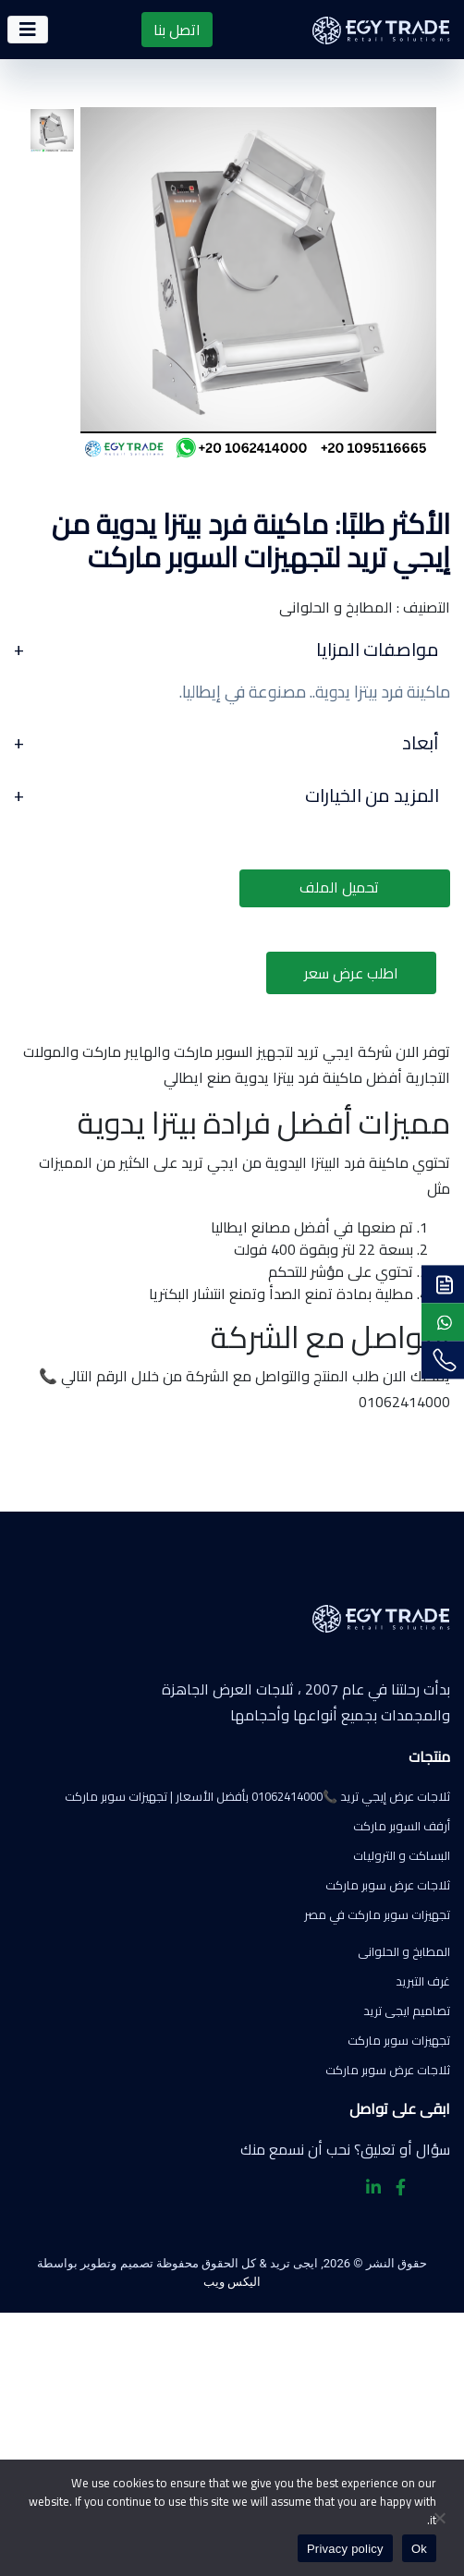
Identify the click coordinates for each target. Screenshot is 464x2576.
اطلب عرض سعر (351, 973)
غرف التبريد (423, 1981)
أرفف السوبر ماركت (401, 1826)
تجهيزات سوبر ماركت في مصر (377, 1914)
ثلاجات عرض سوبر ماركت (387, 1885)
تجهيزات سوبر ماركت (399, 2040)
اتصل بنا (177, 29)
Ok (419, 2549)
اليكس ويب (232, 2282)
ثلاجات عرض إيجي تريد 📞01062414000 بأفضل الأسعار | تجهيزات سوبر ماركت (257, 1796)
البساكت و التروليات (401, 1855)
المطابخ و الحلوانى (404, 1951)
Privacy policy (345, 2549)
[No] (441, 2518)
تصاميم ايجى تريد (406, 2010)
